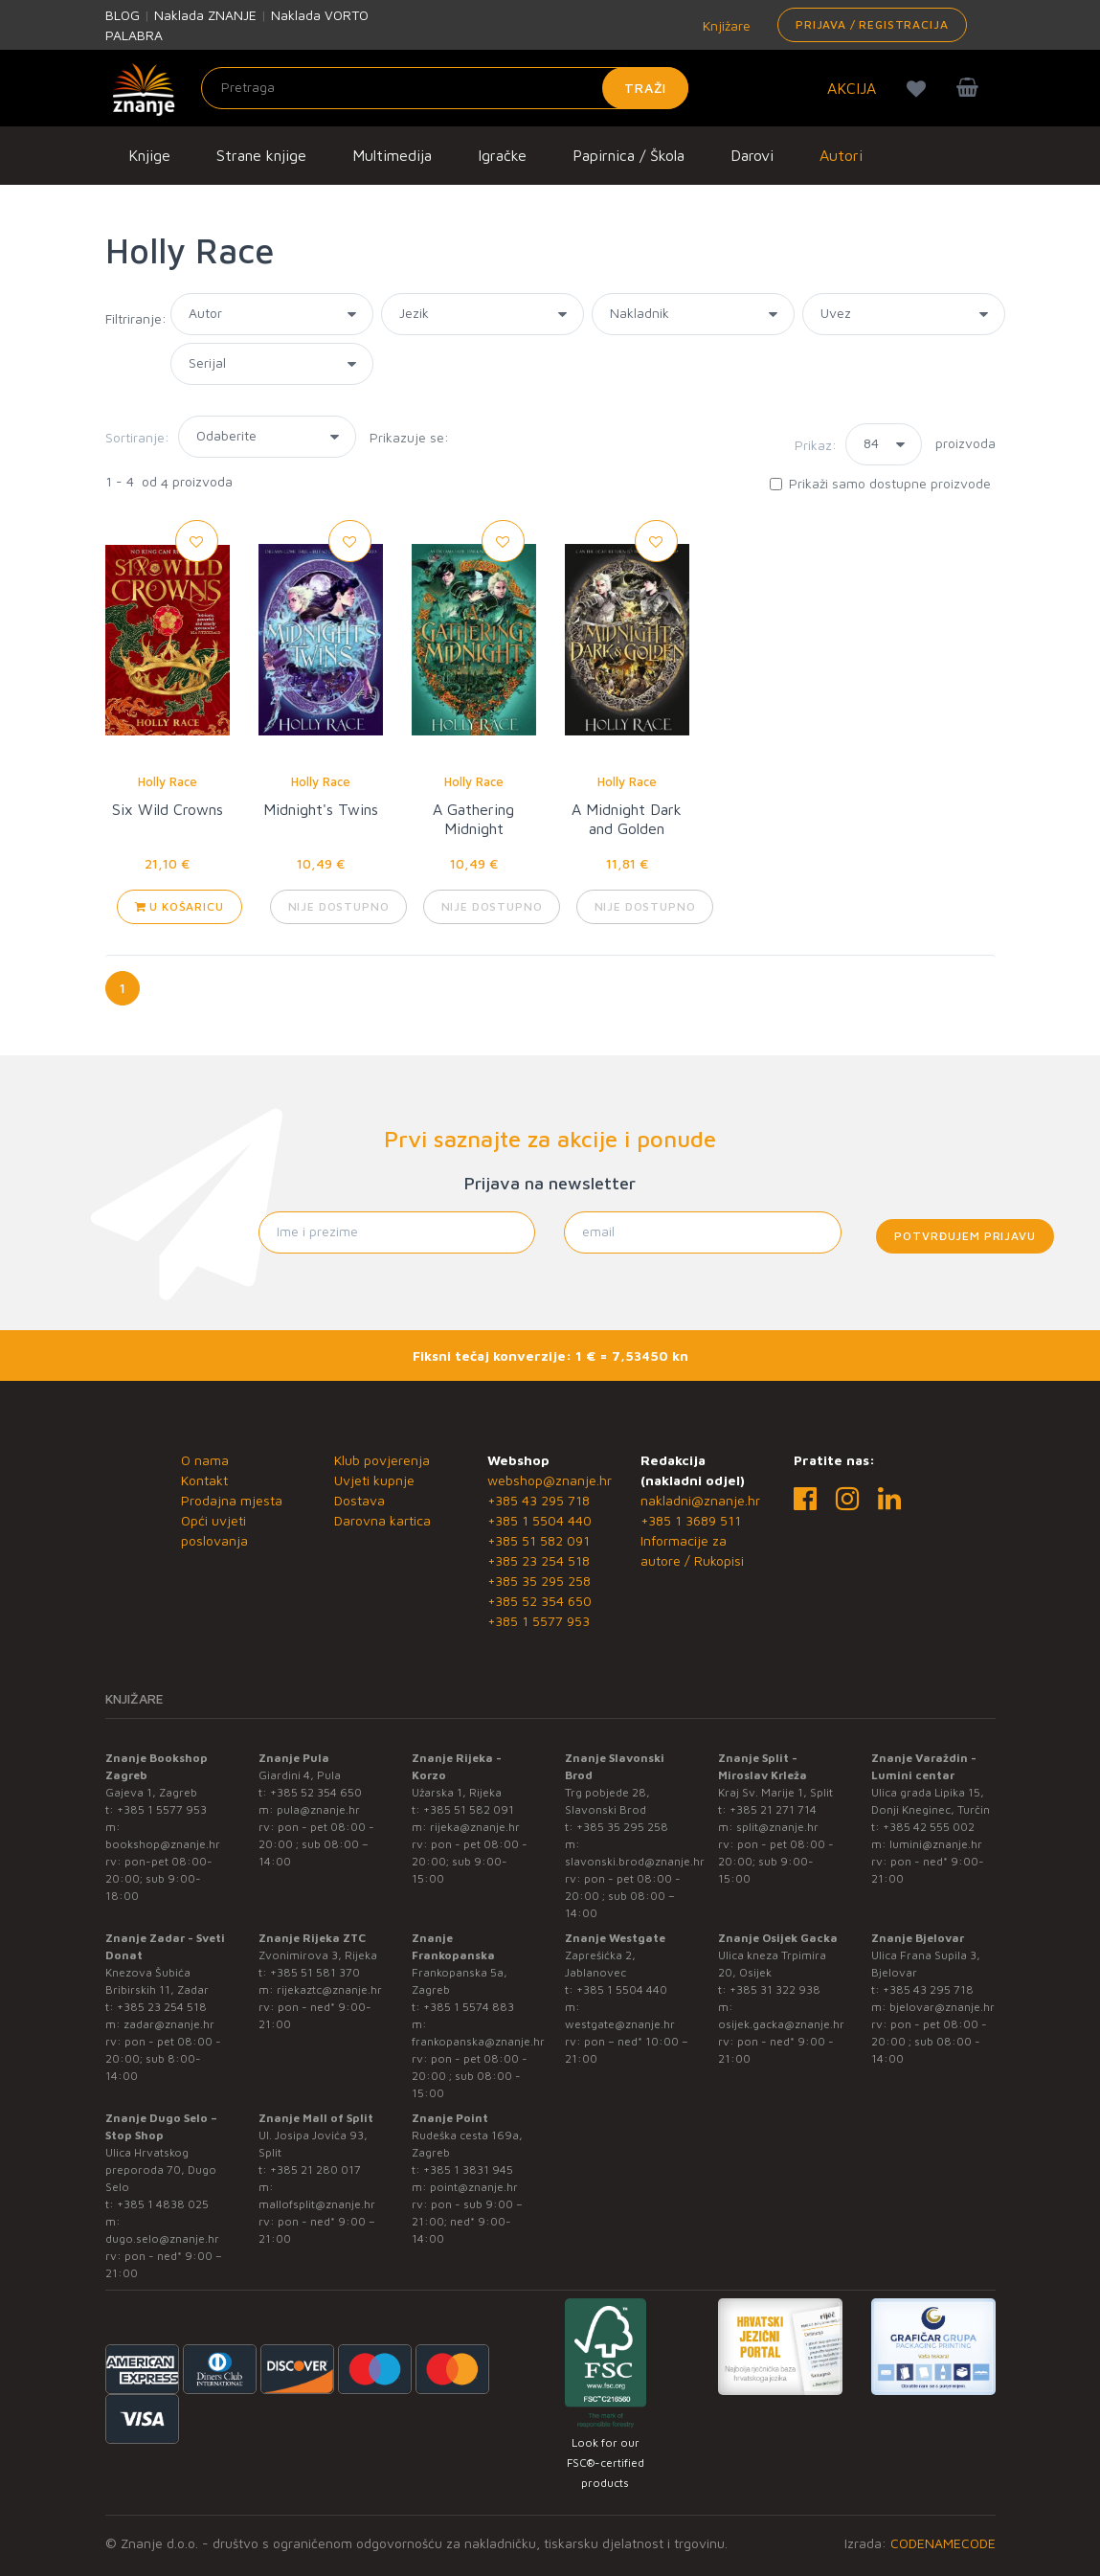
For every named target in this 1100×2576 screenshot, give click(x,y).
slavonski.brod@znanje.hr (635, 1861)
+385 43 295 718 (538, 1500)
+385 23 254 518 (538, 1560)
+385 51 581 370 (315, 1972)
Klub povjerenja (382, 1460)
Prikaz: (816, 445)
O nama (205, 1460)
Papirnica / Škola (628, 155)
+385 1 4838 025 (163, 2204)
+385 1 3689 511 (690, 1520)
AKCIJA (851, 88)
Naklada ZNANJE (205, 15)
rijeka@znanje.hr (475, 1826)
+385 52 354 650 (539, 1601)
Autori (841, 155)
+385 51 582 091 (538, 1540)
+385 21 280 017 (315, 2169)
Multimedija (392, 155)
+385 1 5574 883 (468, 2007)
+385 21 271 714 (773, 1809)
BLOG (122, 15)
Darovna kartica (382, 1520)
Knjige (149, 155)
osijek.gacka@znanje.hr (781, 2024)
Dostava (359, 1500)
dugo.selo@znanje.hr (162, 2238)
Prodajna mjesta (231, 1500)
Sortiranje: (137, 437)
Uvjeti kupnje (374, 1480)
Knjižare (725, 25)
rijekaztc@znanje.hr (329, 1989)
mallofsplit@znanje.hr (316, 2204)
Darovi (752, 155)
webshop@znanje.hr (549, 1480)
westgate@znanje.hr (620, 2024)
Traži (645, 87)
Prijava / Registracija (872, 24)
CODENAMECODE (943, 2543)
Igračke (502, 155)
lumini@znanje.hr (935, 1844)
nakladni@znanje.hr (700, 1500)
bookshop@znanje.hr (162, 1844)
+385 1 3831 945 (468, 2169)
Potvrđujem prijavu (964, 1236)
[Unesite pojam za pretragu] (445, 88)
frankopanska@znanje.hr (478, 2041)
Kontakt (204, 1480)
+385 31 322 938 (775, 1989)
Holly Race (167, 781)
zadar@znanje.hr (168, 2024)
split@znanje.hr (777, 1826)
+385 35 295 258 (539, 1580)
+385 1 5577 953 (538, 1621)
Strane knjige (261, 155)
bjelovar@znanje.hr (942, 2007)
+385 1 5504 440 (539, 1520)
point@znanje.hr (474, 2187)
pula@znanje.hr (318, 1809)
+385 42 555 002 (929, 1826)
